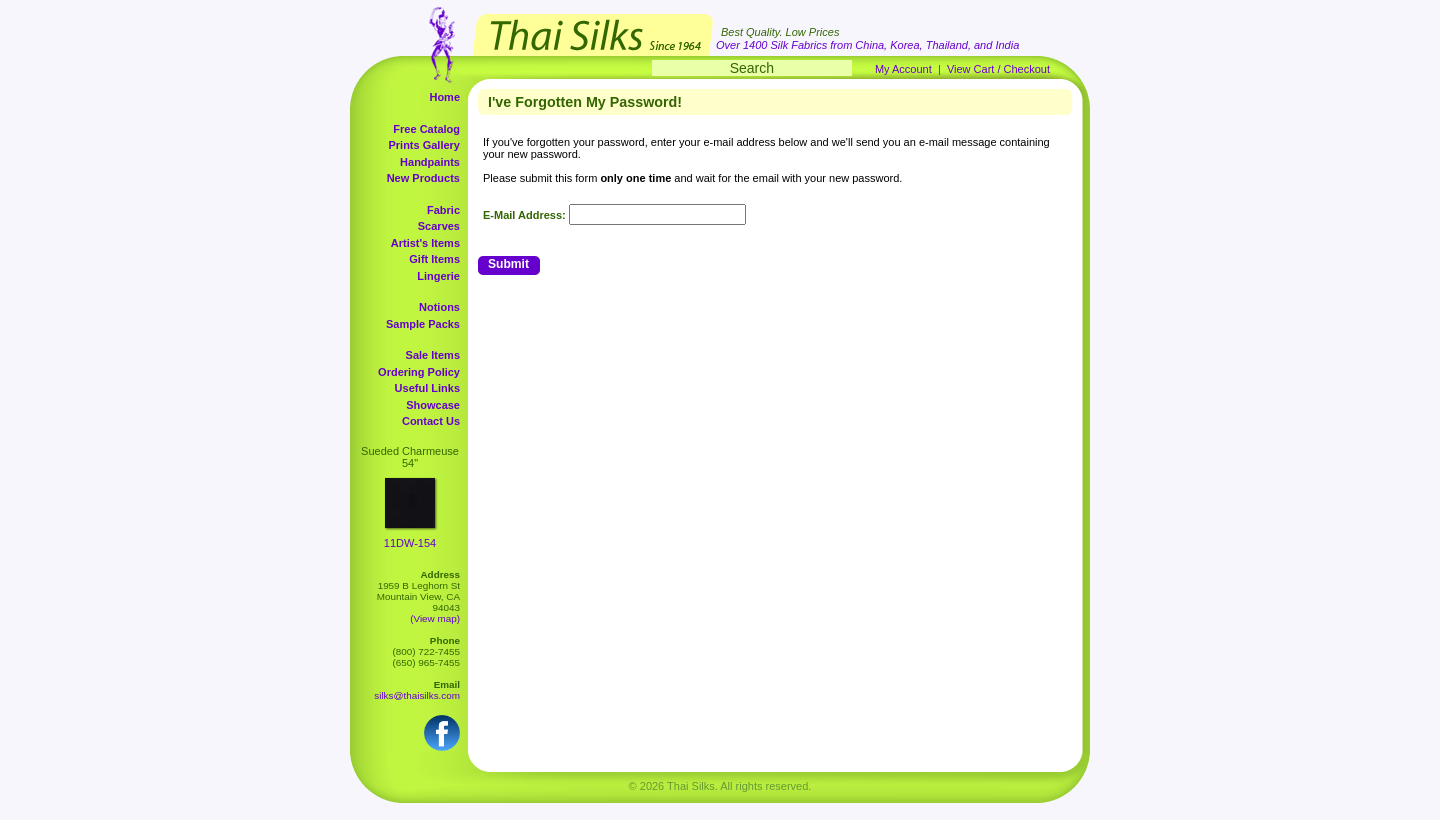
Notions (439, 307)
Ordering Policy (419, 372)
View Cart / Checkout (998, 69)
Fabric (443, 210)
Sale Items (433, 355)
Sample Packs (423, 324)
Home (444, 97)
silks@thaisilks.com (417, 695)
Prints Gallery (424, 145)
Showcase (433, 405)
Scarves (439, 226)
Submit (508, 264)
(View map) (435, 618)
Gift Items (434, 259)
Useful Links (427, 388)
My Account (903, 69)
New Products (423, 178)
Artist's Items (425, 243)
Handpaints (430, 162)
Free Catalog (426, 129)
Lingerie (438, 276)
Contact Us (431, 421)
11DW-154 (410, 543)
